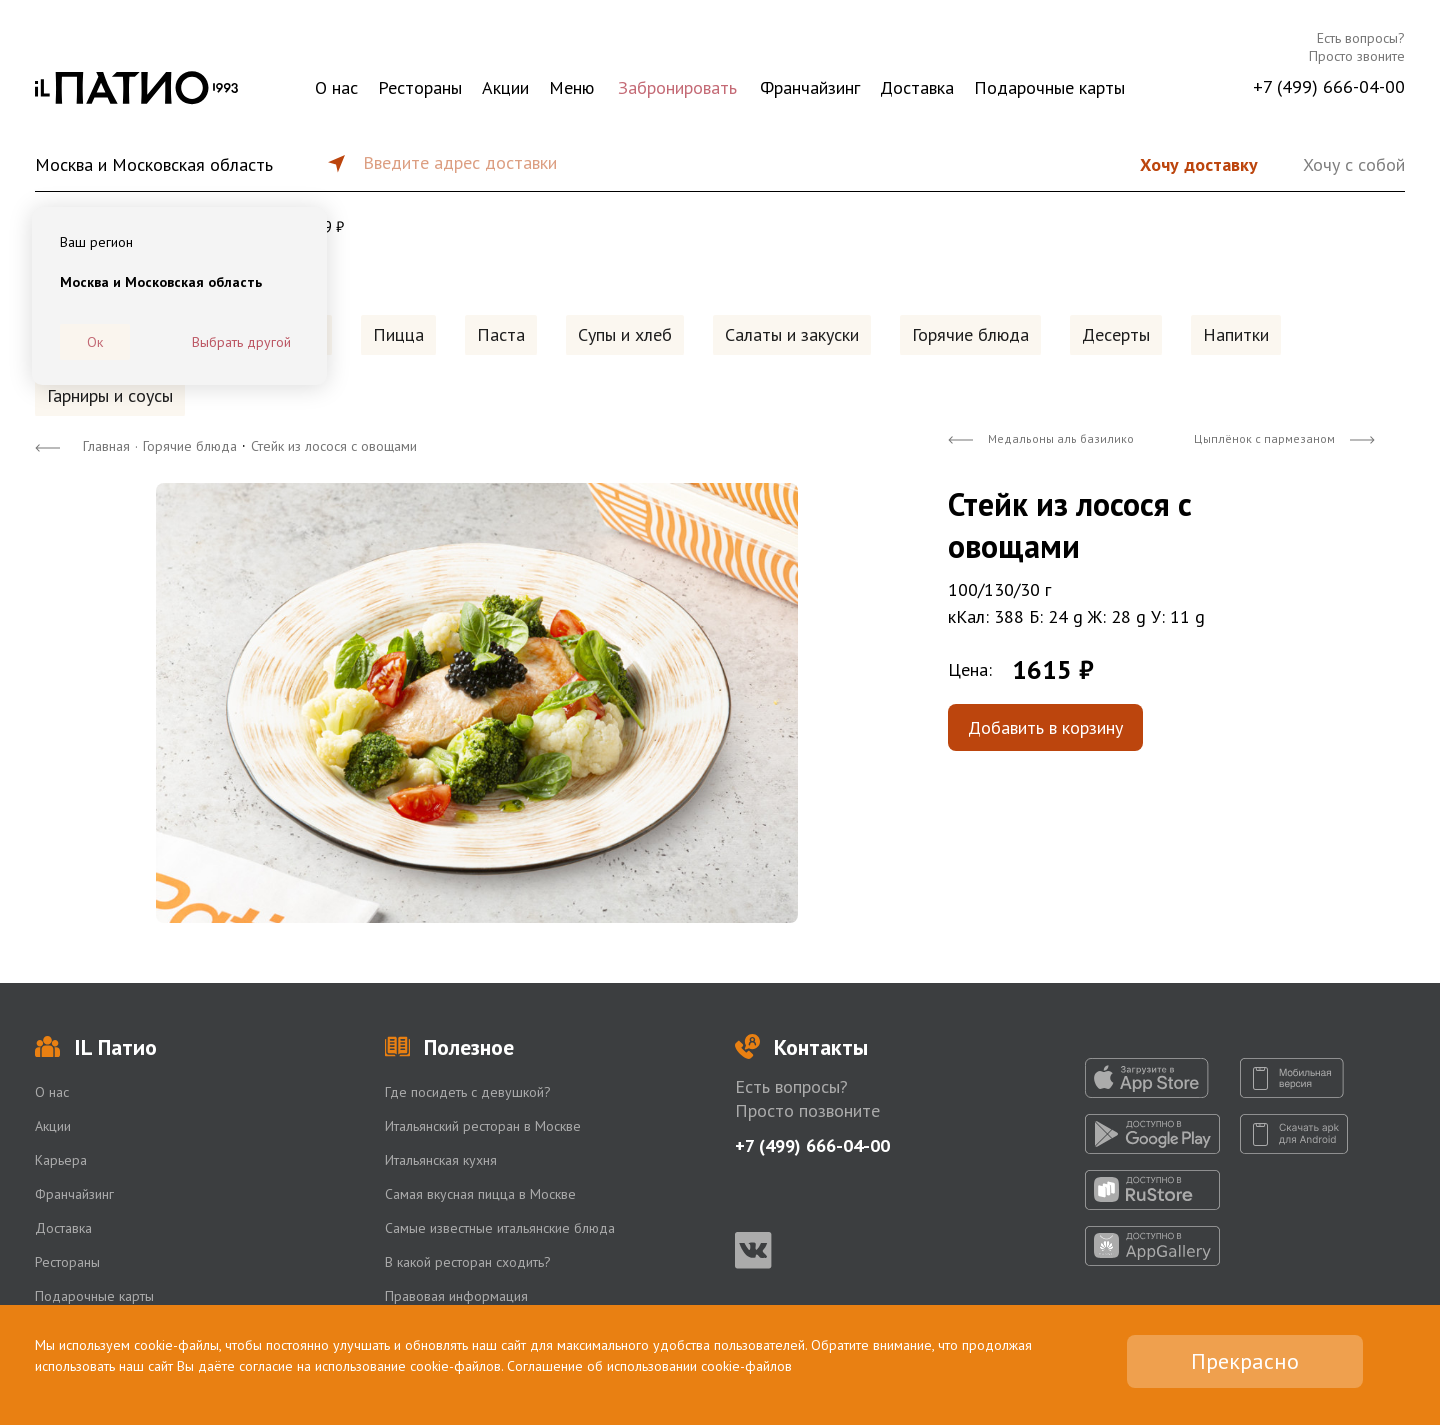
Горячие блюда (970, 334)
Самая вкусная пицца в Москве (480, 1194)
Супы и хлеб (625, 334)
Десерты (1116, 334)
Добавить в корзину (1045, 727)
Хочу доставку (1199, 164)
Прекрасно (1245, 1361)
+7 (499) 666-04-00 (1329, 86)
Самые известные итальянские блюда (500, 1228)
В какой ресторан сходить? (468, 1262)
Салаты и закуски (792, 334)
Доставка (917, 87)
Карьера (61, 1160)
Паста (501, 334)
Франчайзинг (810, 87)
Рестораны (420, 87)
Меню (571, 87)
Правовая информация (456, 1296)
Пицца (398, 334)
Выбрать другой (241, 342)
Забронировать (677, 87)
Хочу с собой (1354, 164)
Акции (505, 87)
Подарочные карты (1049, 87)
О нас (336, 87)
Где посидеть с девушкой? (468, 1092)
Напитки (1236, 334)
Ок (95, 342)
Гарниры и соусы (110, 395)
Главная (106, 446)
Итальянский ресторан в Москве (483, 1126)
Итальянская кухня (441, 1160)
